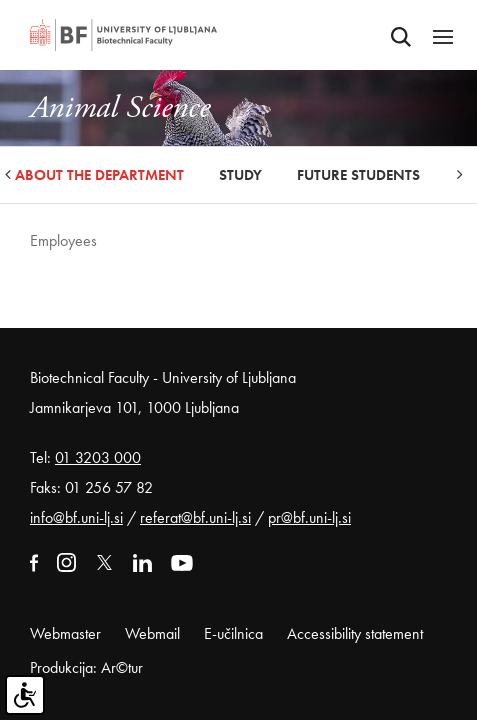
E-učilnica (233, 633)
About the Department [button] (99, 175)
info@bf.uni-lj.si (76, 517)
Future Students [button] (358, 175)
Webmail (152, 633)
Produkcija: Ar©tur (86, 667)
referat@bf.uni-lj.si (195, 517)
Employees (63, 240)
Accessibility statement (355, 633)
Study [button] (240, 175)
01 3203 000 (98, 457)
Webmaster (65, 633)
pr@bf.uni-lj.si (309, 517)
